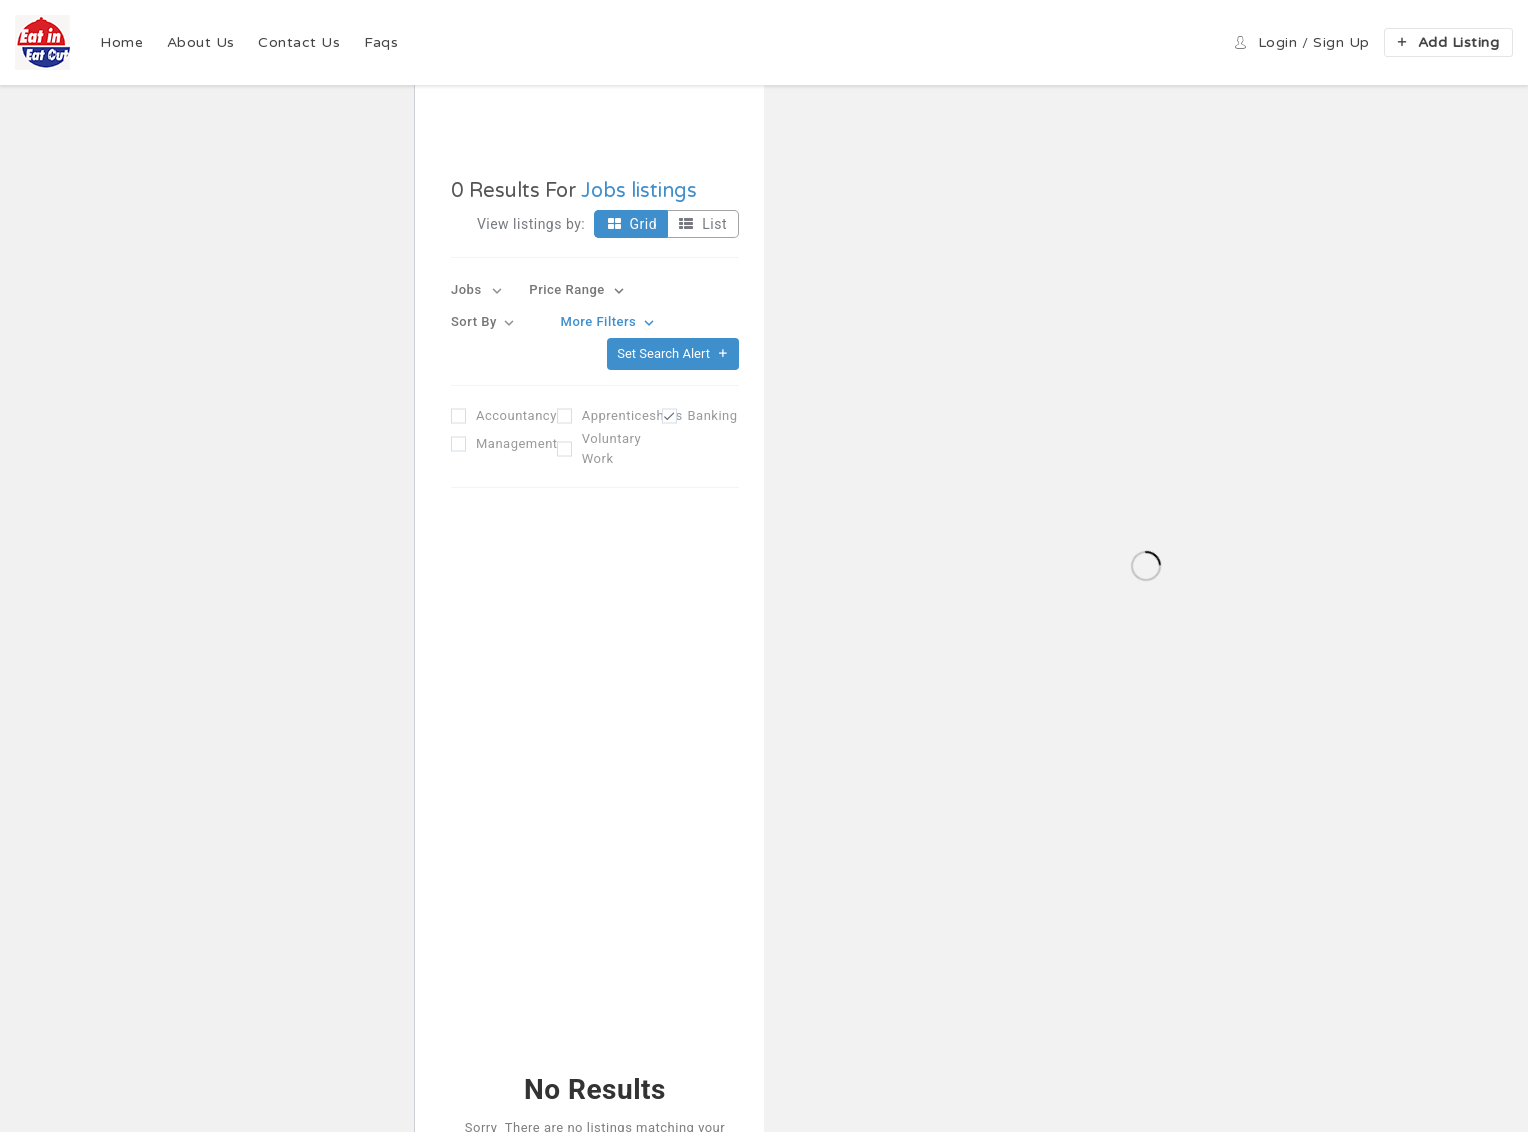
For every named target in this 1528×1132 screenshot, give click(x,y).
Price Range (578, 289)
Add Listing (1447, 42)
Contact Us (299, 42)
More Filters (610, 323)
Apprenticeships (607, 415)
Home (121, 42)
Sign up (1341, 42)
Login (1278, 42)
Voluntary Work (607, 448)
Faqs (381, 42)
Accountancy (501, 415)
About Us (201, 42)
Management (501, 443)
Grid (629, 224)
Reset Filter (594, 817)
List (700, 224)
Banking (712, 415)
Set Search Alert (673, 353)
